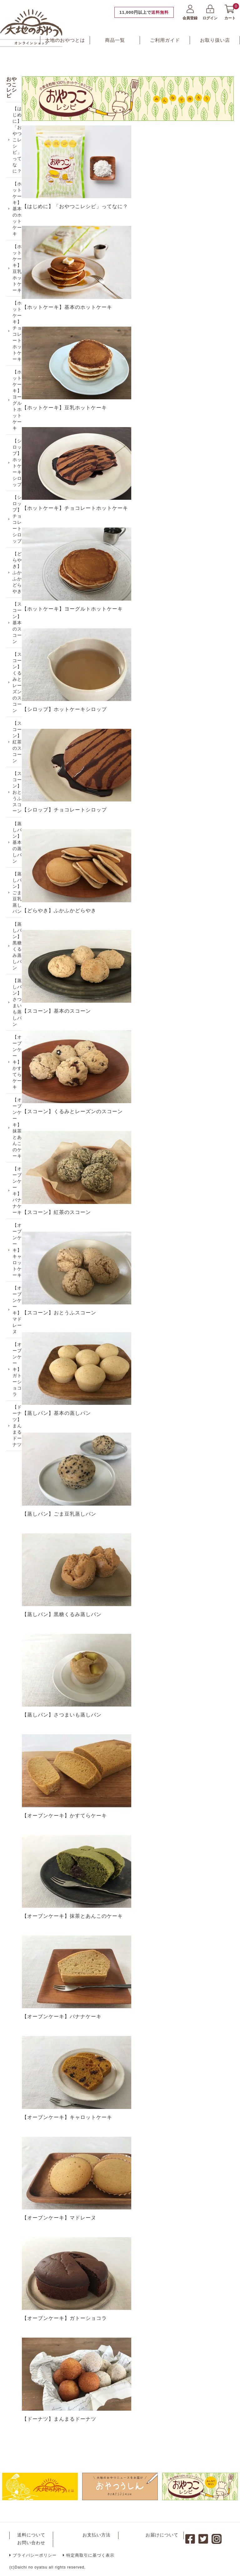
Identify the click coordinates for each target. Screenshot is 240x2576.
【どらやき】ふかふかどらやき (18, 590)
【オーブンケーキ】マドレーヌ (18, 1368)
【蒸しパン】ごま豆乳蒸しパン (18, 929)
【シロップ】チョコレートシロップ (18, 534)
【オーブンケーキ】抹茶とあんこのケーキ (18, 1177)
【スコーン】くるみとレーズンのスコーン (18, 706)
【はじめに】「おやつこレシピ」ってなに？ (18, 136)
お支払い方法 (96, 2534)
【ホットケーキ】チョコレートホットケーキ (18, 336)
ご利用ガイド (165, 40)
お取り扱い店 (215, 40)
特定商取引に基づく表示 (88, 2555)
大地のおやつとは (65, 40)
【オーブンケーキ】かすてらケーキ (18, 1108)
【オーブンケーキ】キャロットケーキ (18, 1305)
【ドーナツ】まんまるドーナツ (18, 1490)
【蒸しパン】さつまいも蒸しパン (18, 1045)
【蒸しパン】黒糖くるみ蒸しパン (18, 986)
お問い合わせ (31, 2542)
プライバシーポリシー (33, 2555)
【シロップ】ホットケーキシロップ (18, 474)
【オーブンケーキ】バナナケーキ (18, 1243)
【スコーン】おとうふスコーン (18, 822)
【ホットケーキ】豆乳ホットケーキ (18, 270)
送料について (31, 2534)
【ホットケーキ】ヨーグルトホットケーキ (18, 408)
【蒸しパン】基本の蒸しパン (18, 876)
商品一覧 (115, 40)
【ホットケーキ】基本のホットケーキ (18, 208)
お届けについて (162, 2534)
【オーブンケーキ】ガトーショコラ (18, 1431)
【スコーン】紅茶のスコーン (18, 769)
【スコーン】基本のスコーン (18, 644)
